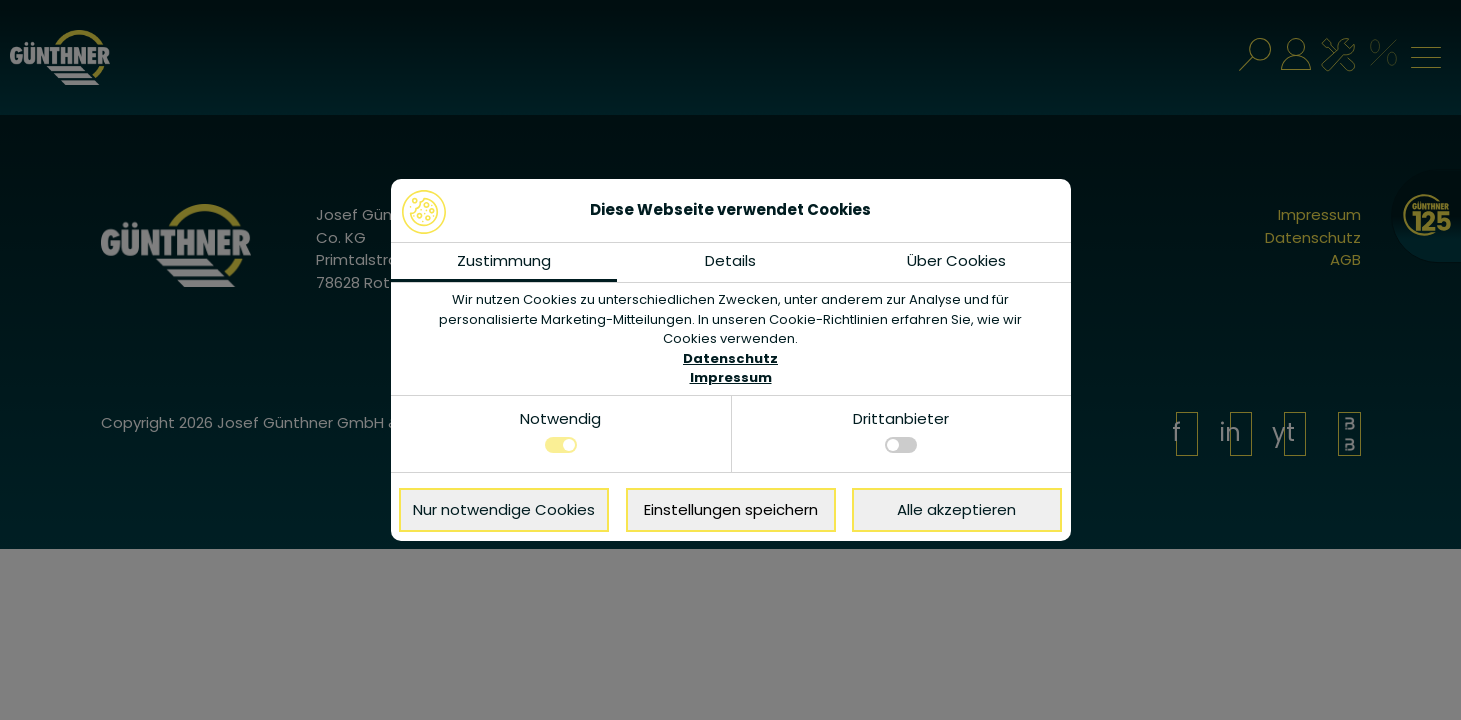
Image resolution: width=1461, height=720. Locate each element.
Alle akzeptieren (956, 509)
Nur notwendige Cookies (504, 509)
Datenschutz (730, 358)
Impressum (731, 377)
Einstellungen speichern (731, 509)
